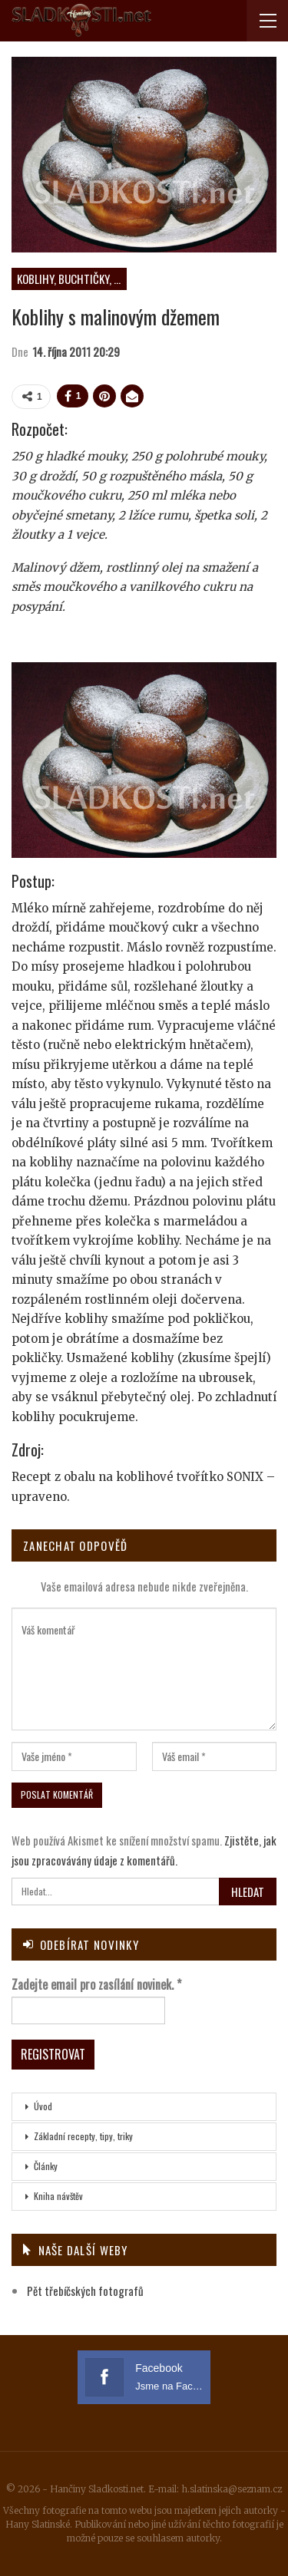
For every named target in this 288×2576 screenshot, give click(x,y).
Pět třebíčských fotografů (85, 2290)
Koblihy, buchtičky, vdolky (72, 278)
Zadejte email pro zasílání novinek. (96, 1984)
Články (46, 2165)
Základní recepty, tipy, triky (83, 2135)
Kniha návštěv (58, 2195)
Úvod (43, 2106)
